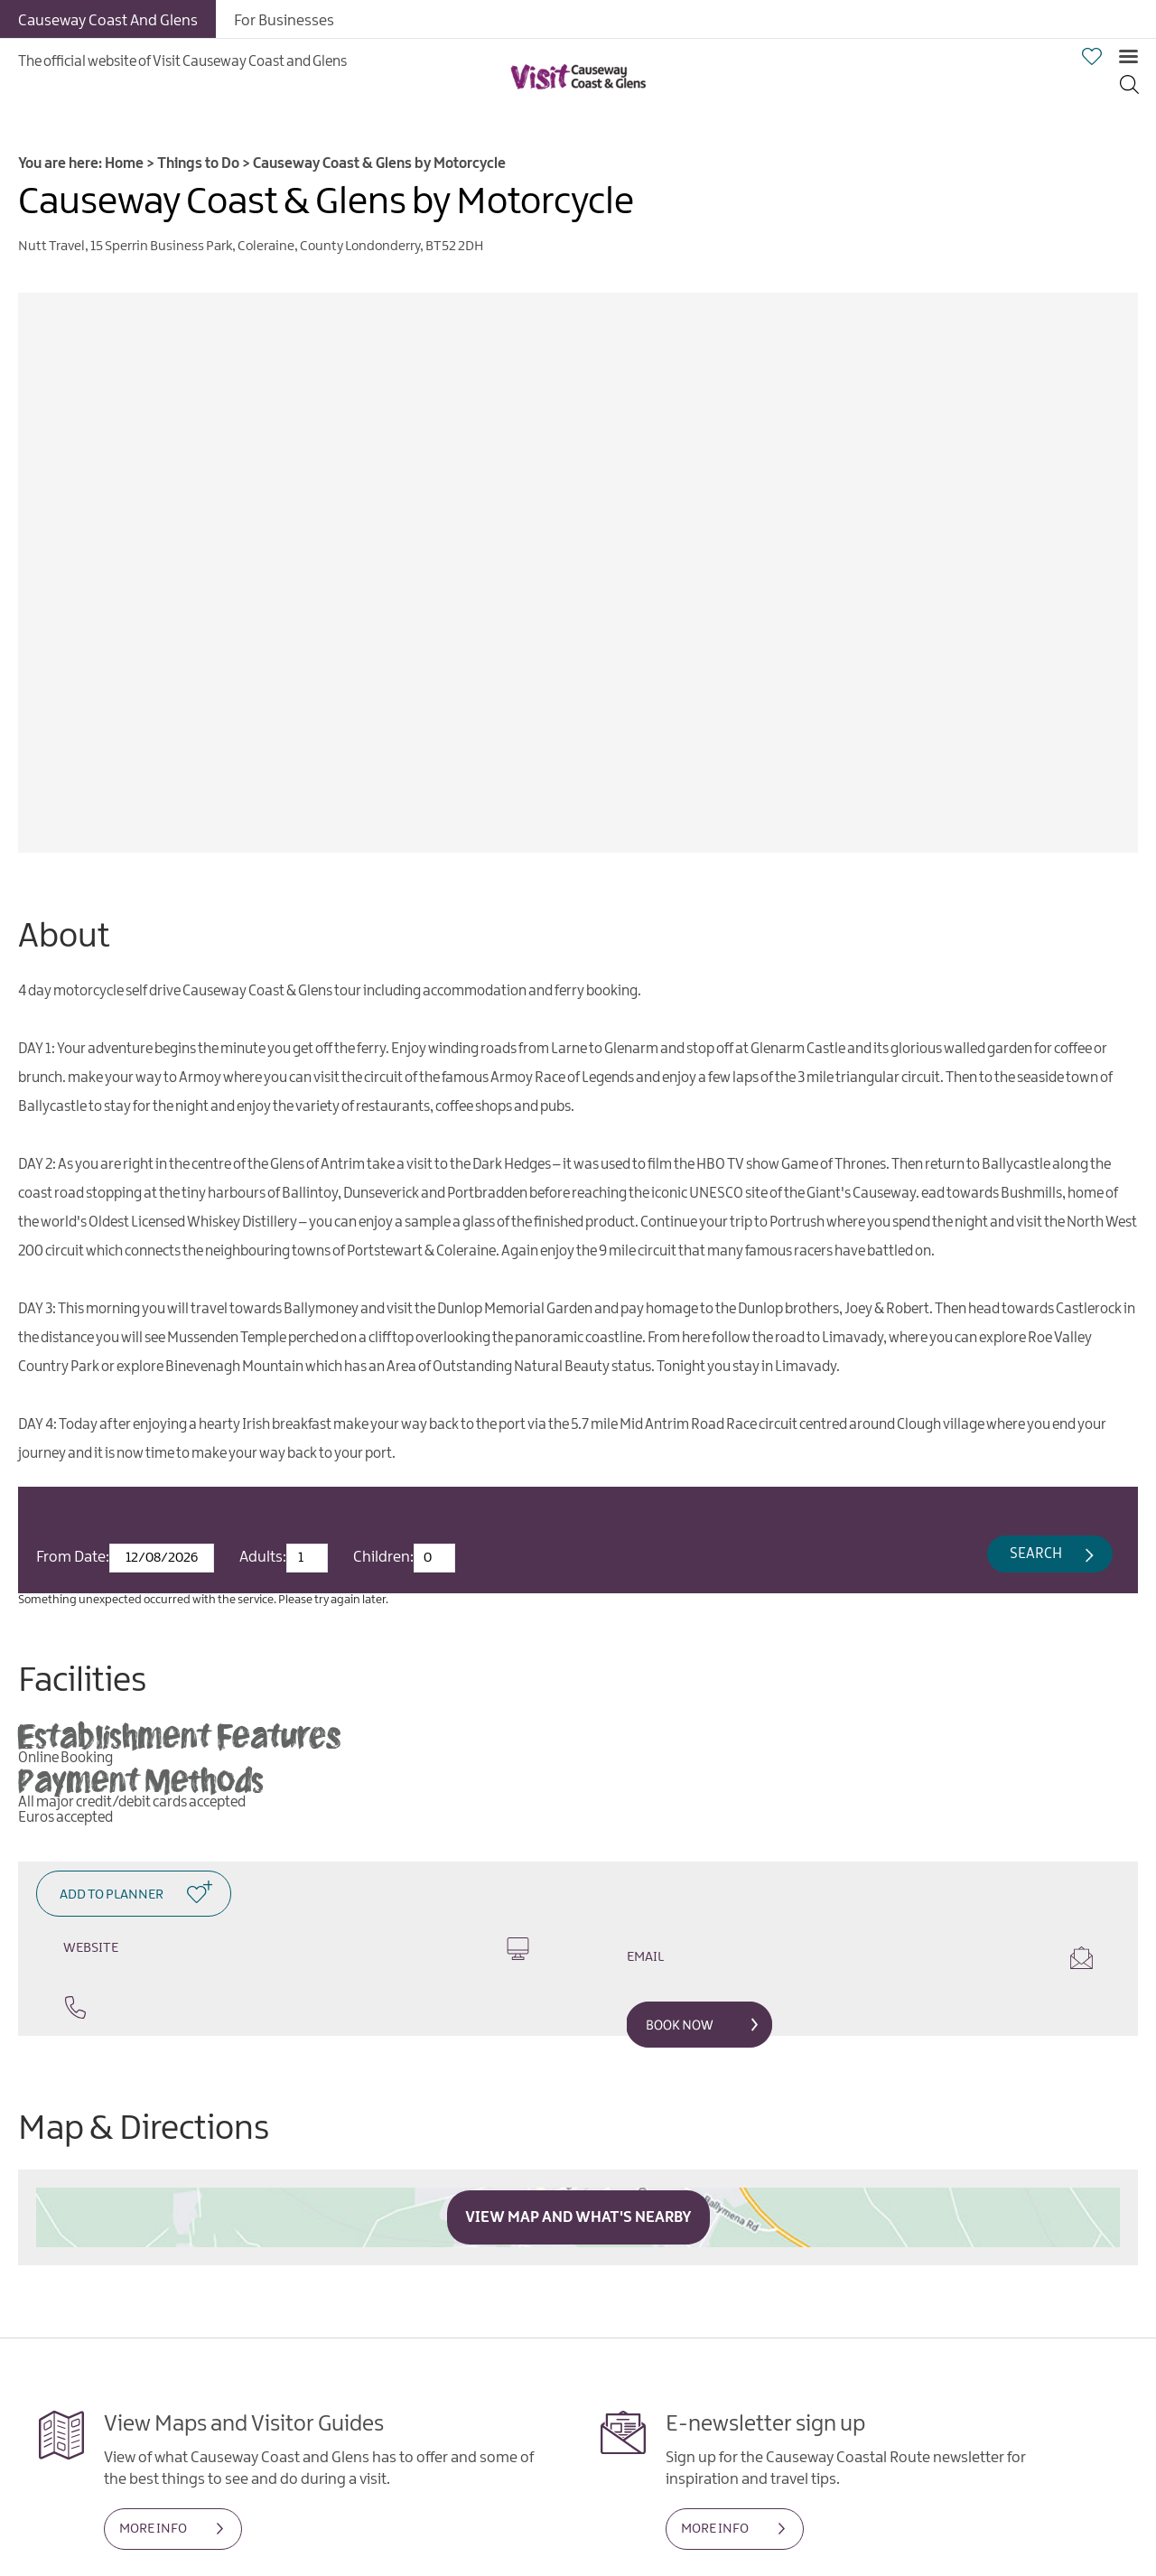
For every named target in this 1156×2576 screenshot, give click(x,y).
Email (860, 1957)
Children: (383, 1557)
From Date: (72, 1557)
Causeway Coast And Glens (108, 21)
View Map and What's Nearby (578, 2217)
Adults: (262, 1557)
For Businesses (284, 21)
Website (296, 1948)
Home (124, 164)
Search (1036, 1554)
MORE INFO (153, 2529)
